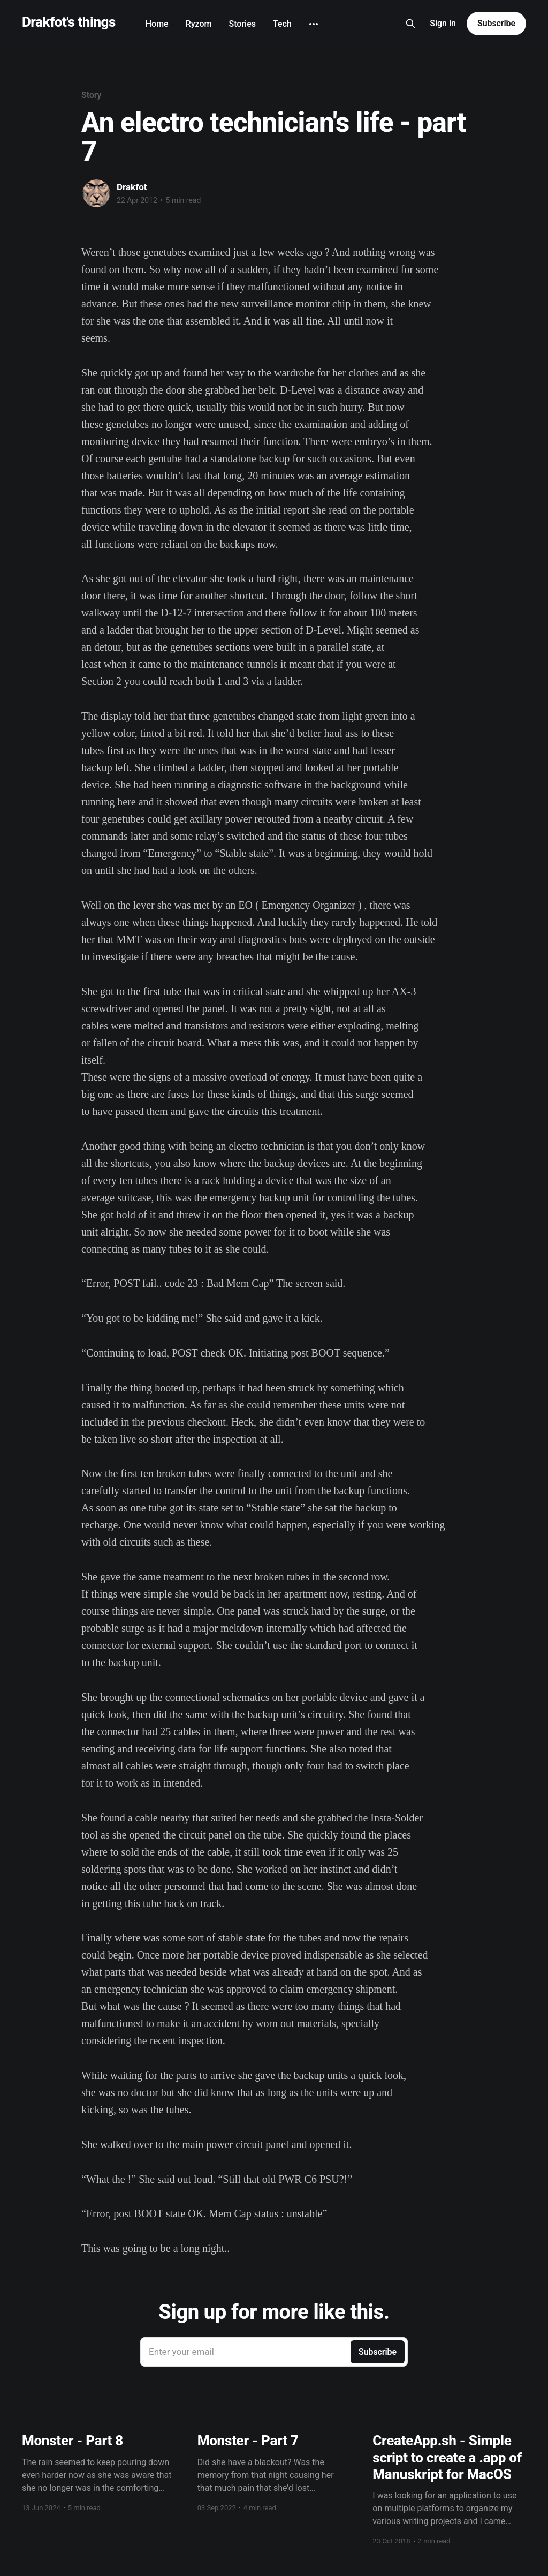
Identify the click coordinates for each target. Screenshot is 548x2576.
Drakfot (132, 187)
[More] (314, 24)
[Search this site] (410, 23)
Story (91, 95)
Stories (242, 24)
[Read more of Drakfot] (96, 193)
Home (157, 24)
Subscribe (496, 23)
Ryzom (199, 24)
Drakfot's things (69, 22)
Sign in (443, 23)
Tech (282, 24)
